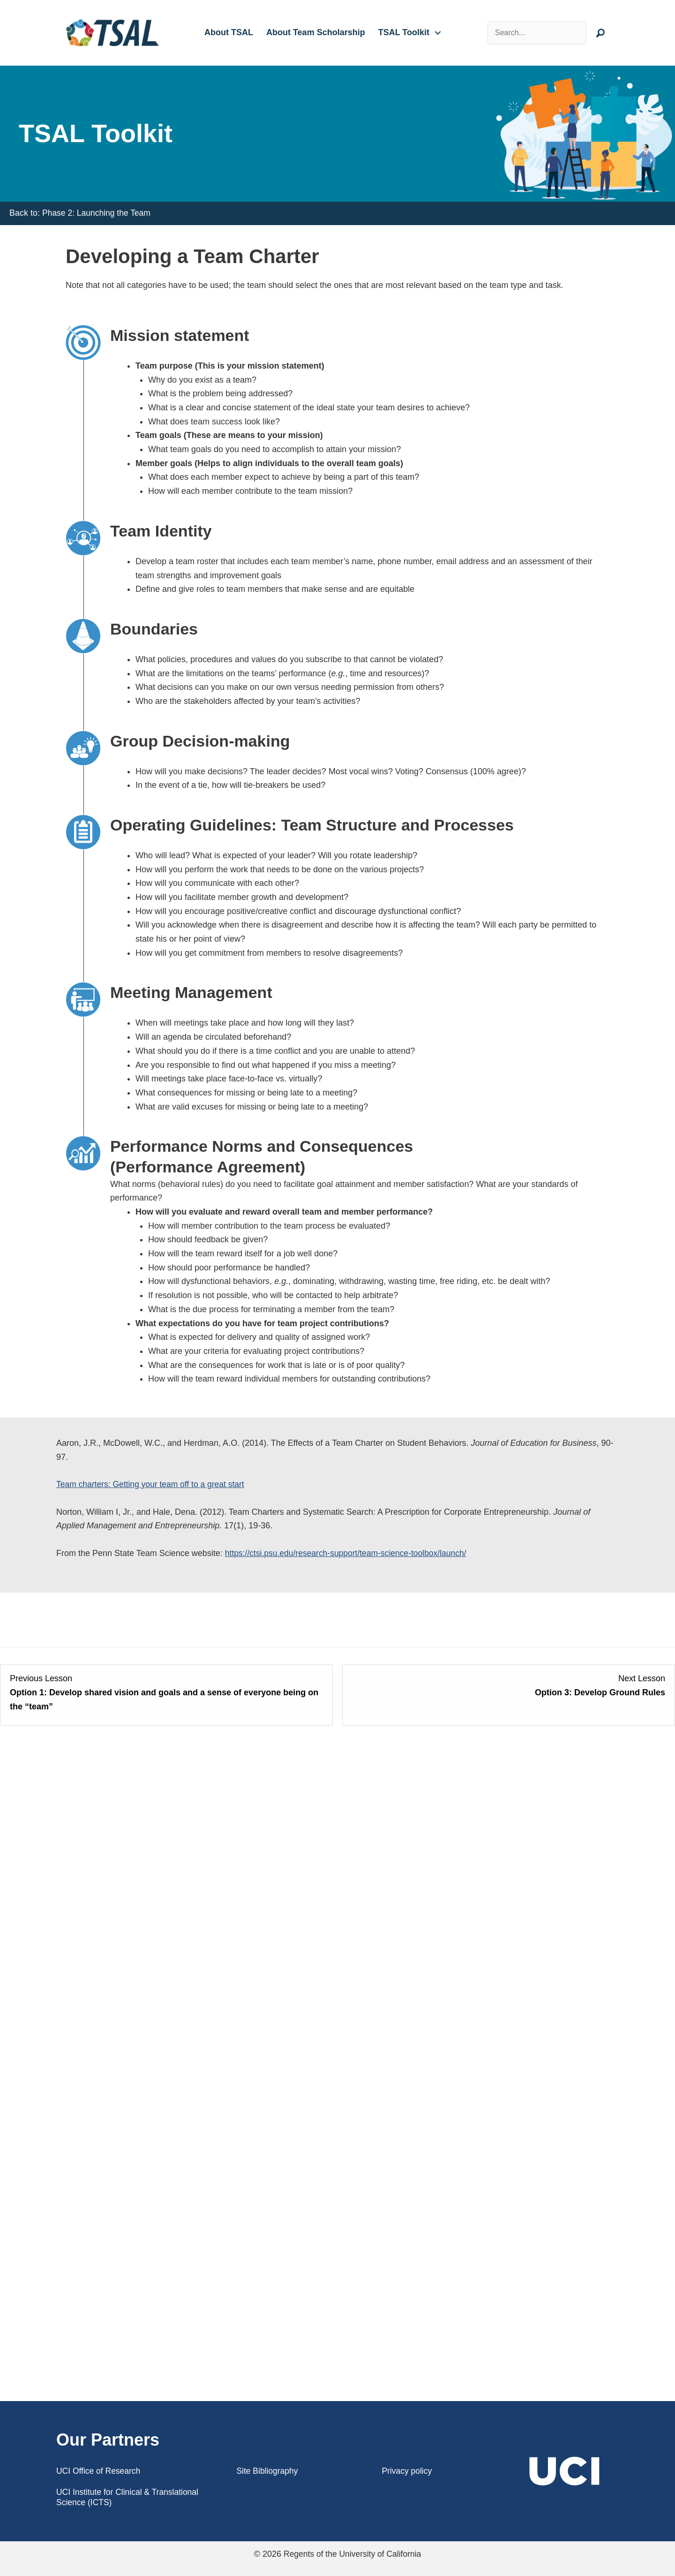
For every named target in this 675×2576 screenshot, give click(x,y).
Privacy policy (407, 2471)
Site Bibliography (268, 2471)
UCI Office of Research (99, 2471)
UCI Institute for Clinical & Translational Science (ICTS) (129, 2497)
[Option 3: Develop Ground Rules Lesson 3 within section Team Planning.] (509, 1693)
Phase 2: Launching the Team (98, 213)
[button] (437, 32)
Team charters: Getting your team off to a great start (153, 1484)
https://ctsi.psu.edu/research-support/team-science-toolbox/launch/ (349, 1553)
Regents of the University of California (352, 2554)
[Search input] (541, 33)
